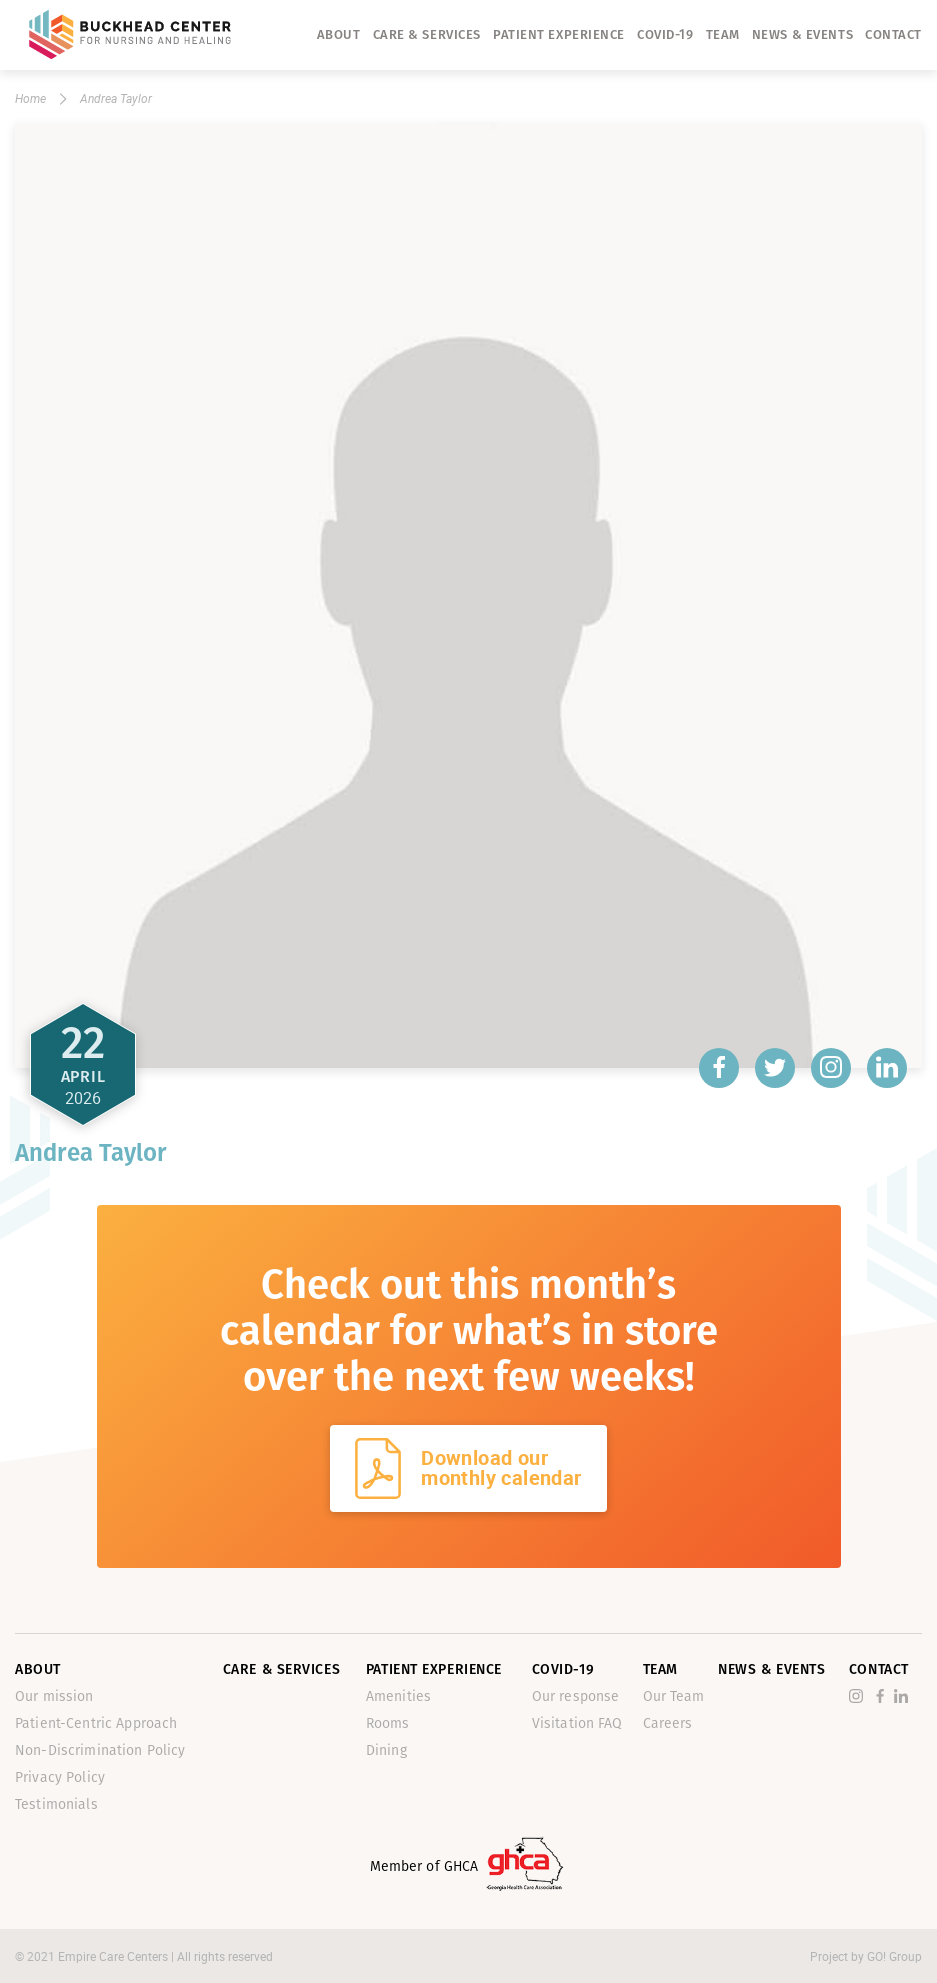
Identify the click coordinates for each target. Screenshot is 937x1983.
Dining (386, 1750)
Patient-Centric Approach (96, 1723)
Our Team (674, 1696)
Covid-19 (665, 34)
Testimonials (56, 1804)
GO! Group (894, 1956)
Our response (576, 1696)
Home (30, 98)
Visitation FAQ (577, 1723)
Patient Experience (559, 34)
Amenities (398, 1696)
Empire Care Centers (114, 1956)
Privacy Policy (60, 1777)
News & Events (802, 34)
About (339, 34)
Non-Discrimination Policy (100, 1750)
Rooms (388, 1723)
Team (723, 34)
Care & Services (427, 34)
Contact (893, 34)
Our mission (54, 1696)
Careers (668, 1723)
